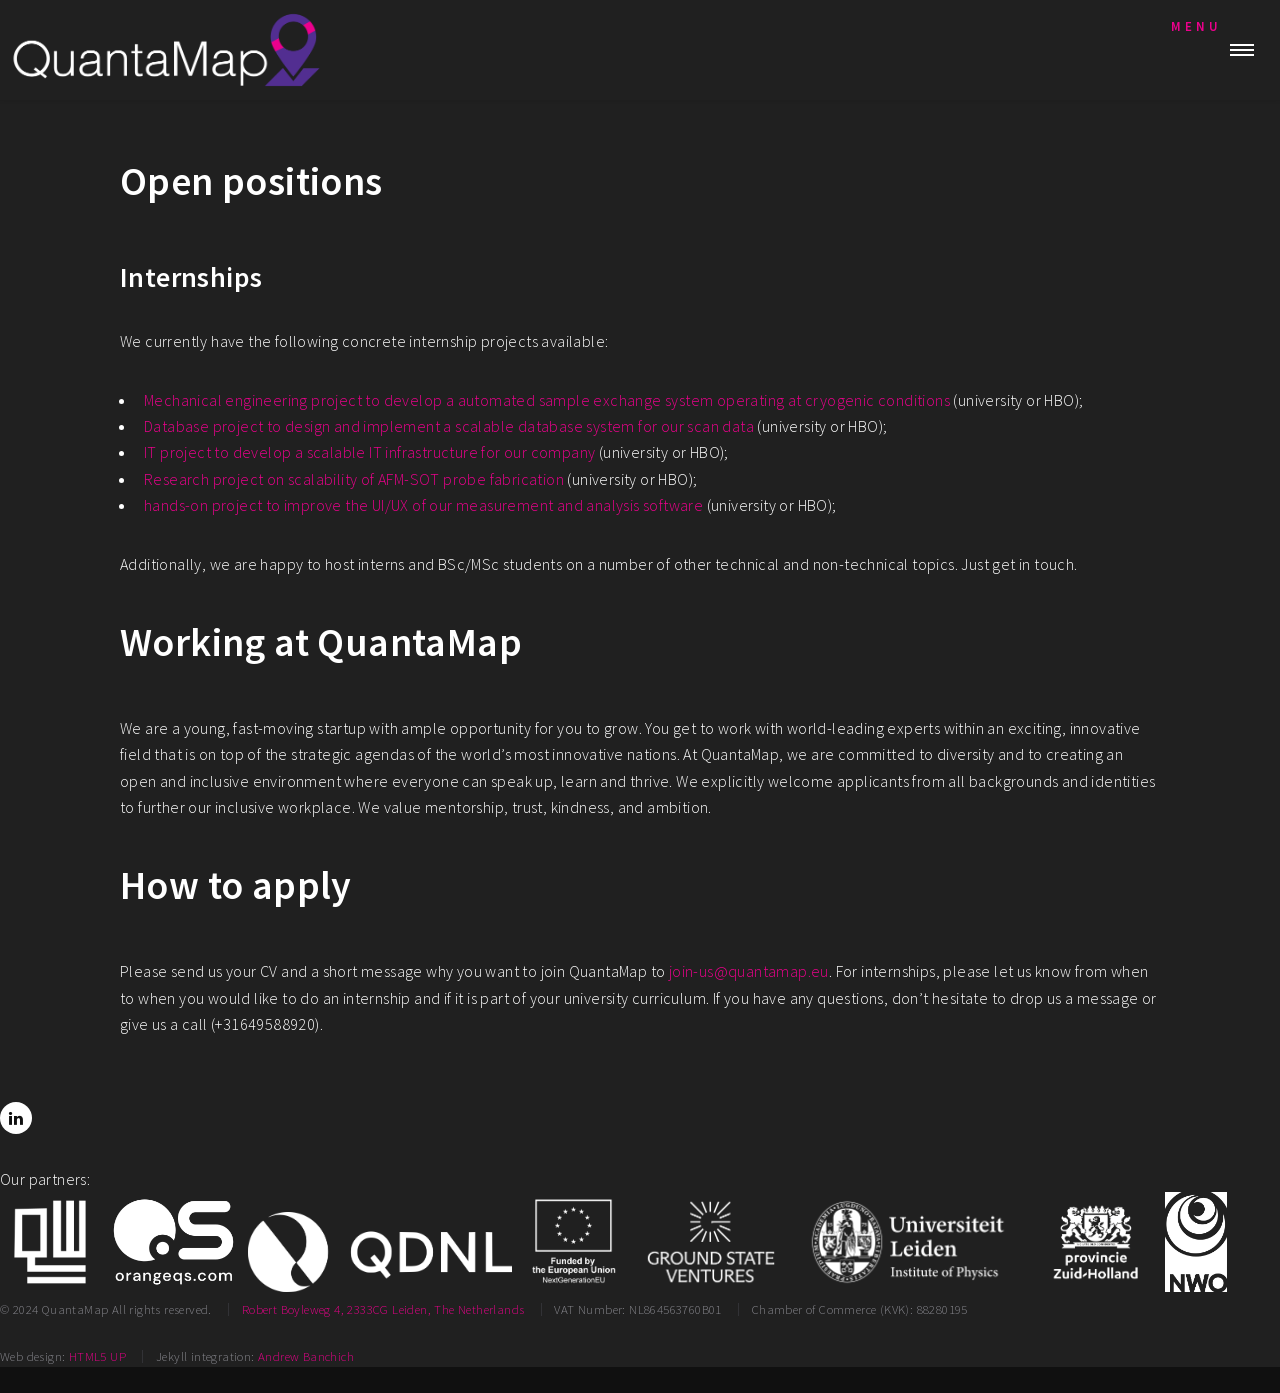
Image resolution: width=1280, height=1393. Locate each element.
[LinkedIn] (16, 1118)
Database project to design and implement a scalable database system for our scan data (449, 426)
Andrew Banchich (306, 1356)
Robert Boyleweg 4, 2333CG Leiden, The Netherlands (383, 1309)
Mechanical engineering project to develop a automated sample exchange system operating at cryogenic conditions (547, 400)
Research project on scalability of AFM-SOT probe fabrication (354, 479)
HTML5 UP (97, 1356)
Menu (1196, 26)
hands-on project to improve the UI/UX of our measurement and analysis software (423, 505)
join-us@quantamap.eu (749, 971)
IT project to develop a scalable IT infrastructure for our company (369, 452)
